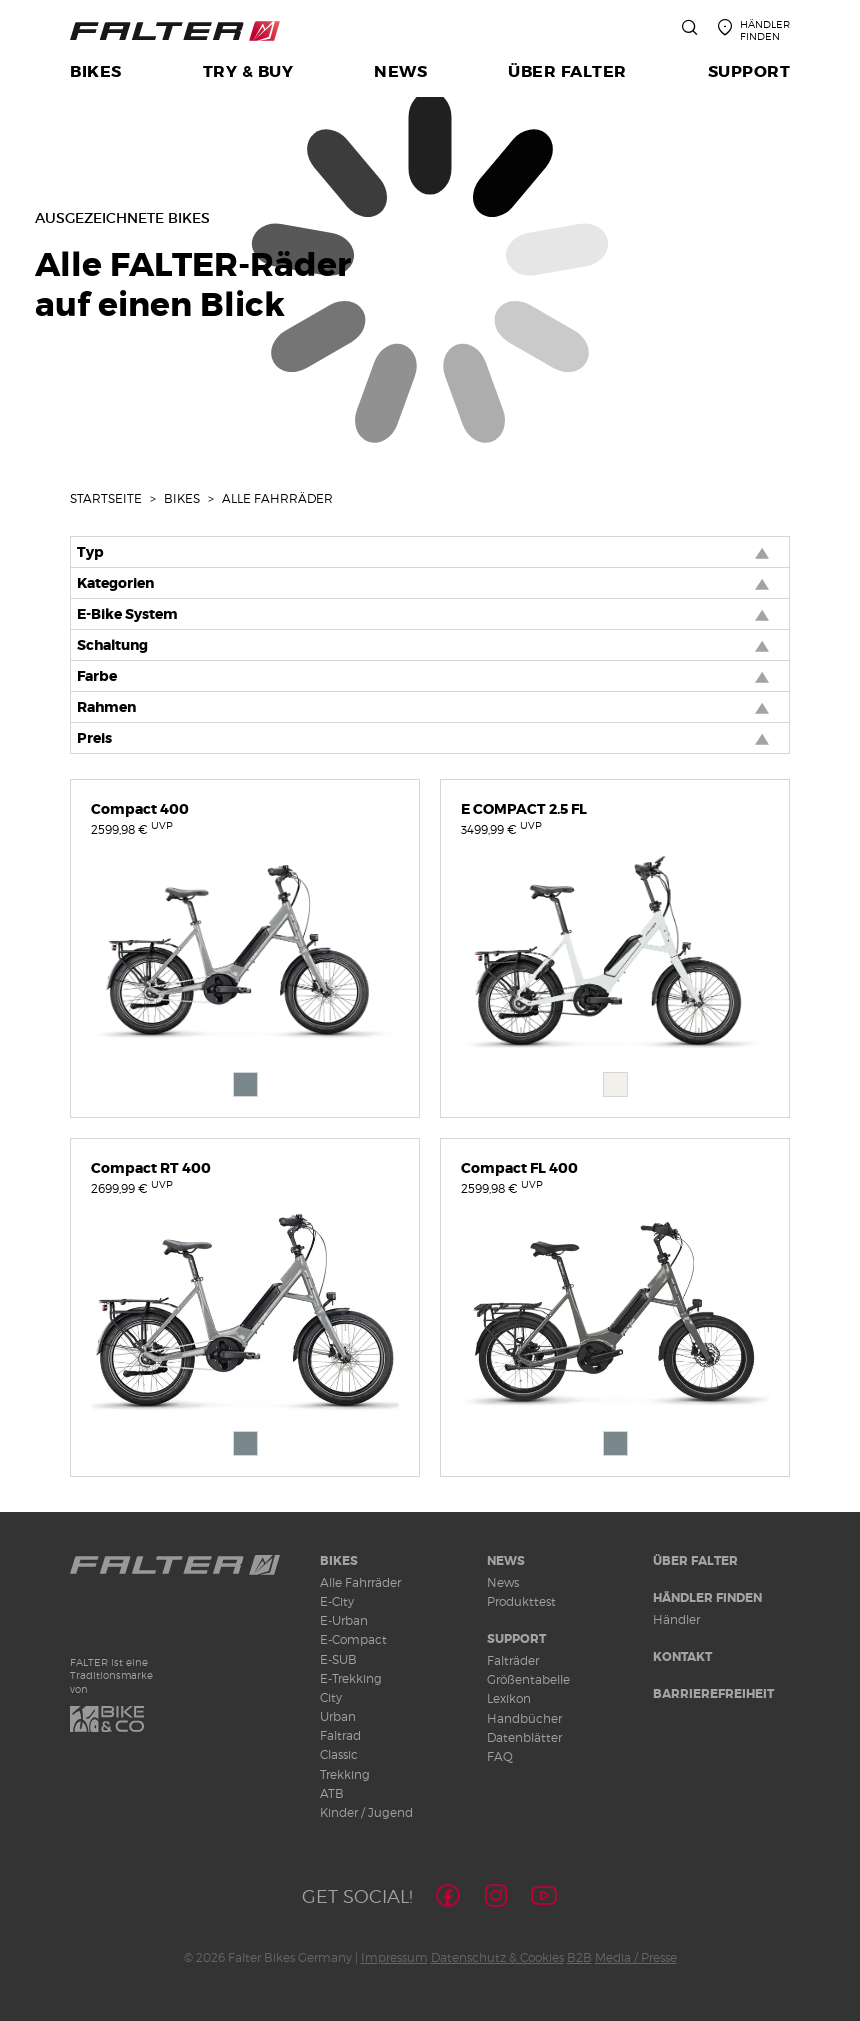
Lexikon (509, 1698)
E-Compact (353, 1639)
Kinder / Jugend (366, 1812)
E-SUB (338, 1659)
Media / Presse (636, 1957)
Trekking (345, 1774)
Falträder (513, 1660)
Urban (338, 1716)
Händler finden (707, 1598)
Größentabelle (528, 1679)
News (506, 1561)
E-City (337, 1601)
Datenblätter (524, 1737)
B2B (579, 1957)
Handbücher (524, 1718)
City (331, 1697)
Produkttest (521, 1601)
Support (516, 1639)
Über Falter (695, 1561)
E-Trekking (351, 1678)
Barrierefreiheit (713, 1694)
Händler (676, 1619)
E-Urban (344, 1620)
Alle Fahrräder (360, 1582)
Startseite (106, 498)
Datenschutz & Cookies (497, 1957)
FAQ (500, 1756)
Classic (339, 1754)
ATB (332, 1793)
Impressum (394, 1957)
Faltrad (340, 1735)
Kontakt (682, 1657)
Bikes (182, 498)
